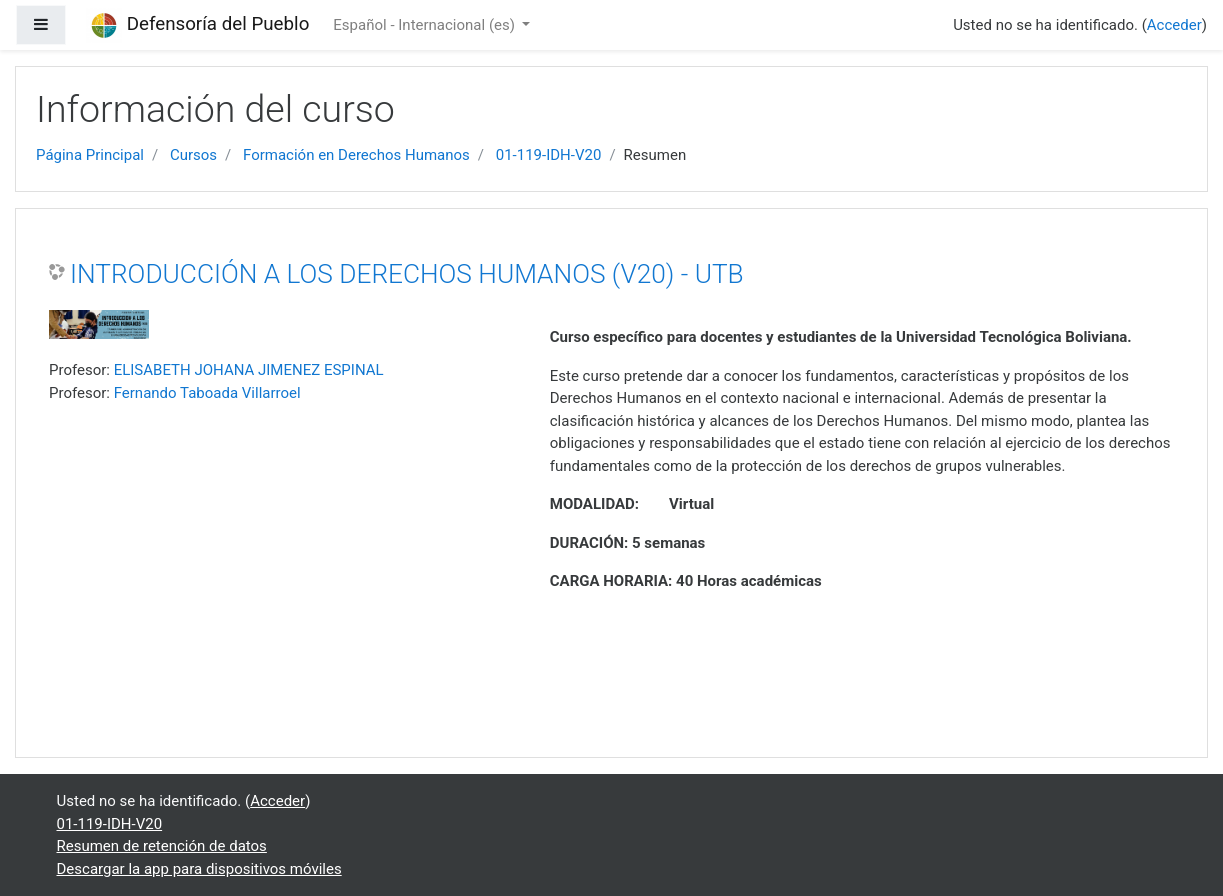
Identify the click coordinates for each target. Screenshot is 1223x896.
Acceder (1174, 25)
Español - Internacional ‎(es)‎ (425, 25)
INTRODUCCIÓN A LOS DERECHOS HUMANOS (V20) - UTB (407, 274)
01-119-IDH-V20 (549, 155)
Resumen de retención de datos (162, 846)
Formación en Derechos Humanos (356, 155)
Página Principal (90, 155)
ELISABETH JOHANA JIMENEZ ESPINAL (249, 370)
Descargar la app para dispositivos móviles (199, 869)
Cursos (193, 155)
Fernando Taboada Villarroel (207, 393)
